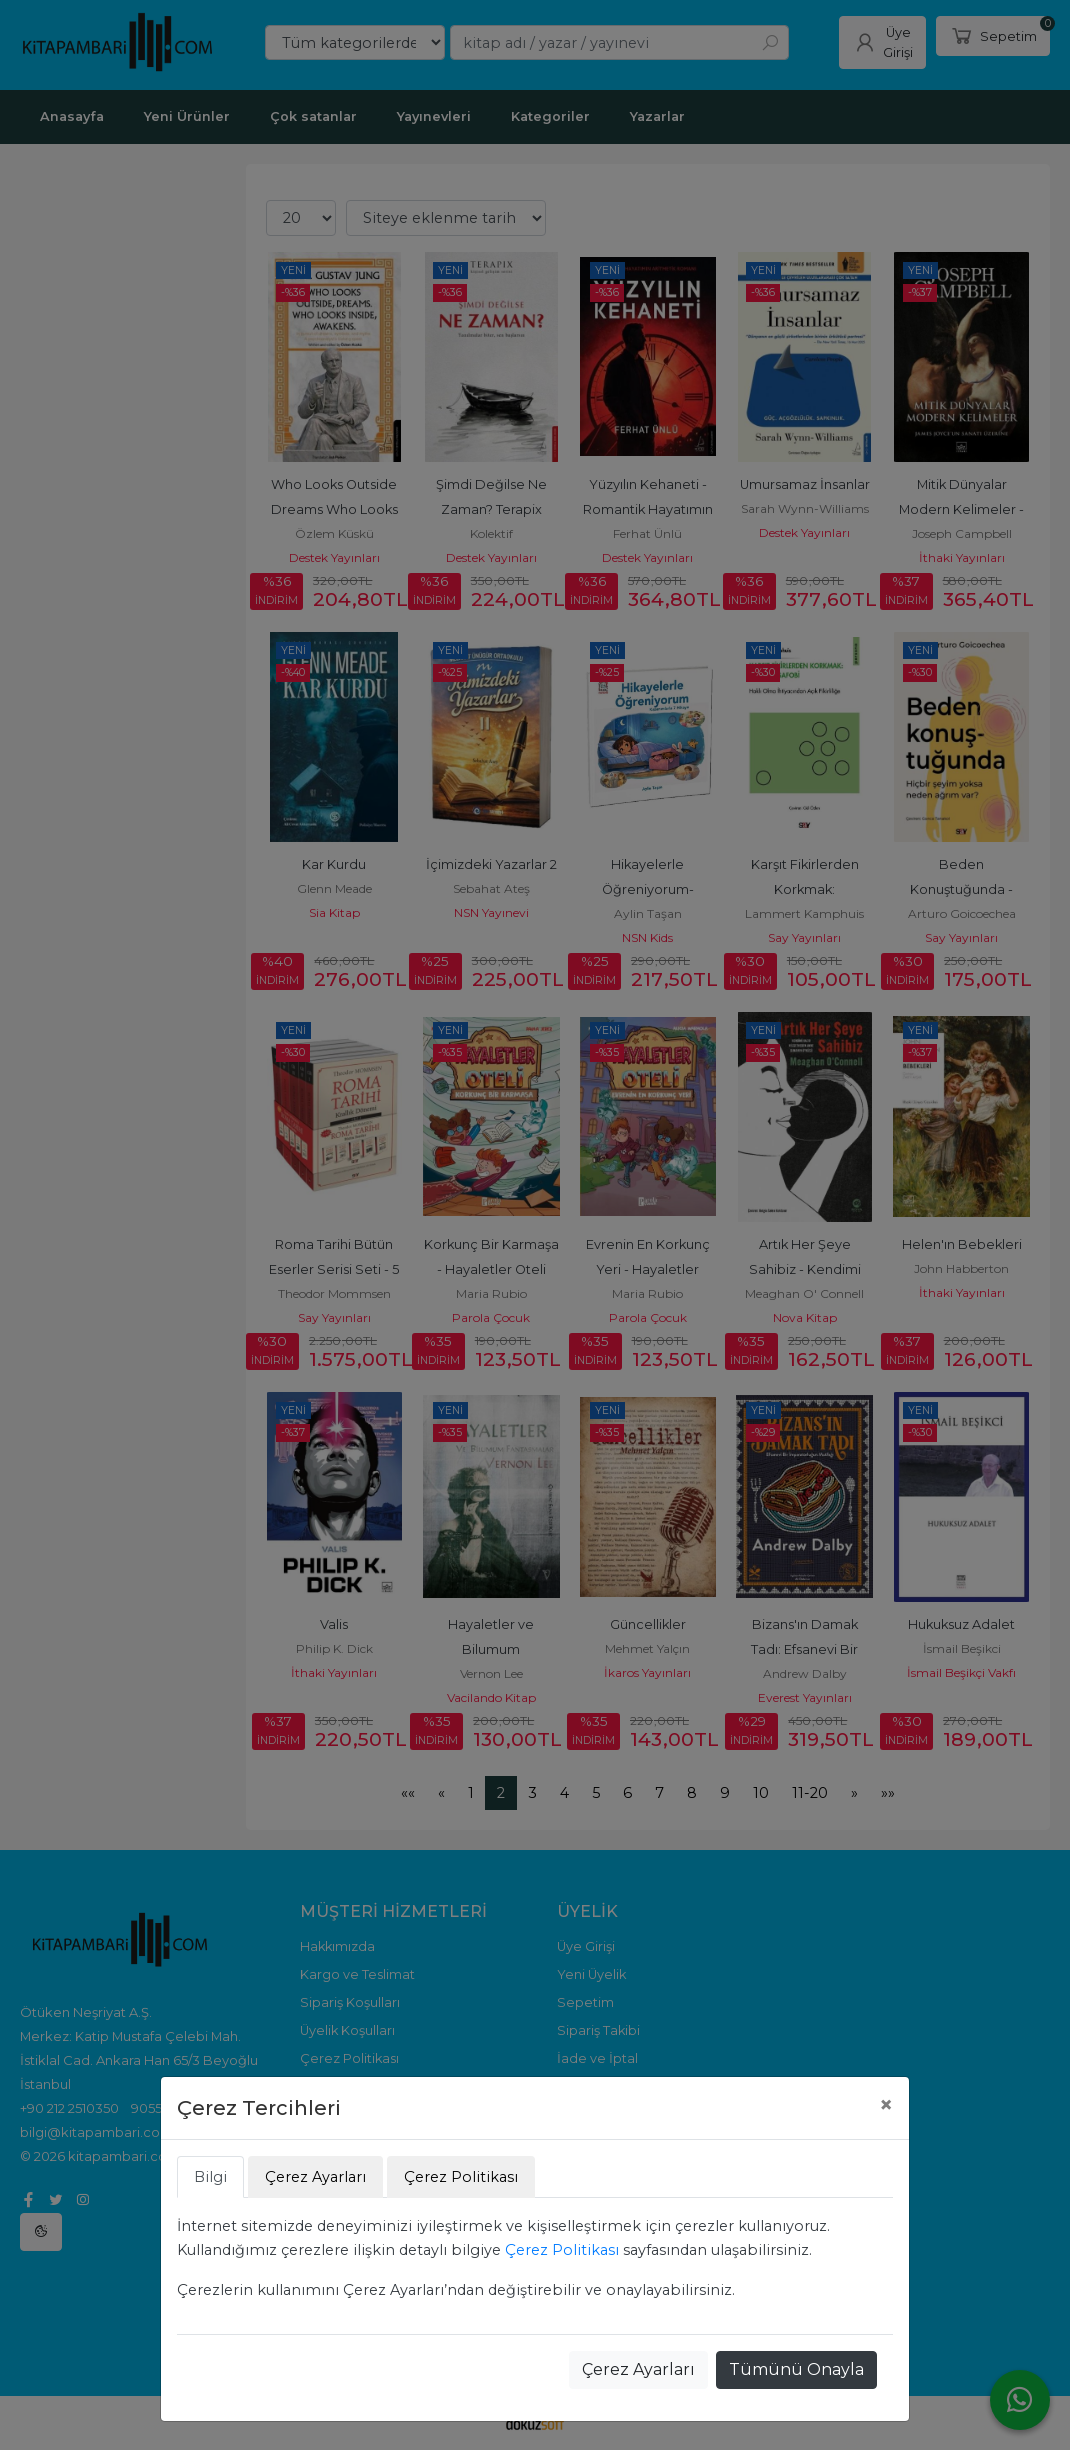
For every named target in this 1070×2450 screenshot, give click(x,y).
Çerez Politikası (562, 2250)
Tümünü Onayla (796, 2369)
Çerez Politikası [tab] (461, 2177)
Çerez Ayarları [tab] (315, 2177)
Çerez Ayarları (638, 2369)
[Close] (886, 2105)
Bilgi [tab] (210, 2177)
